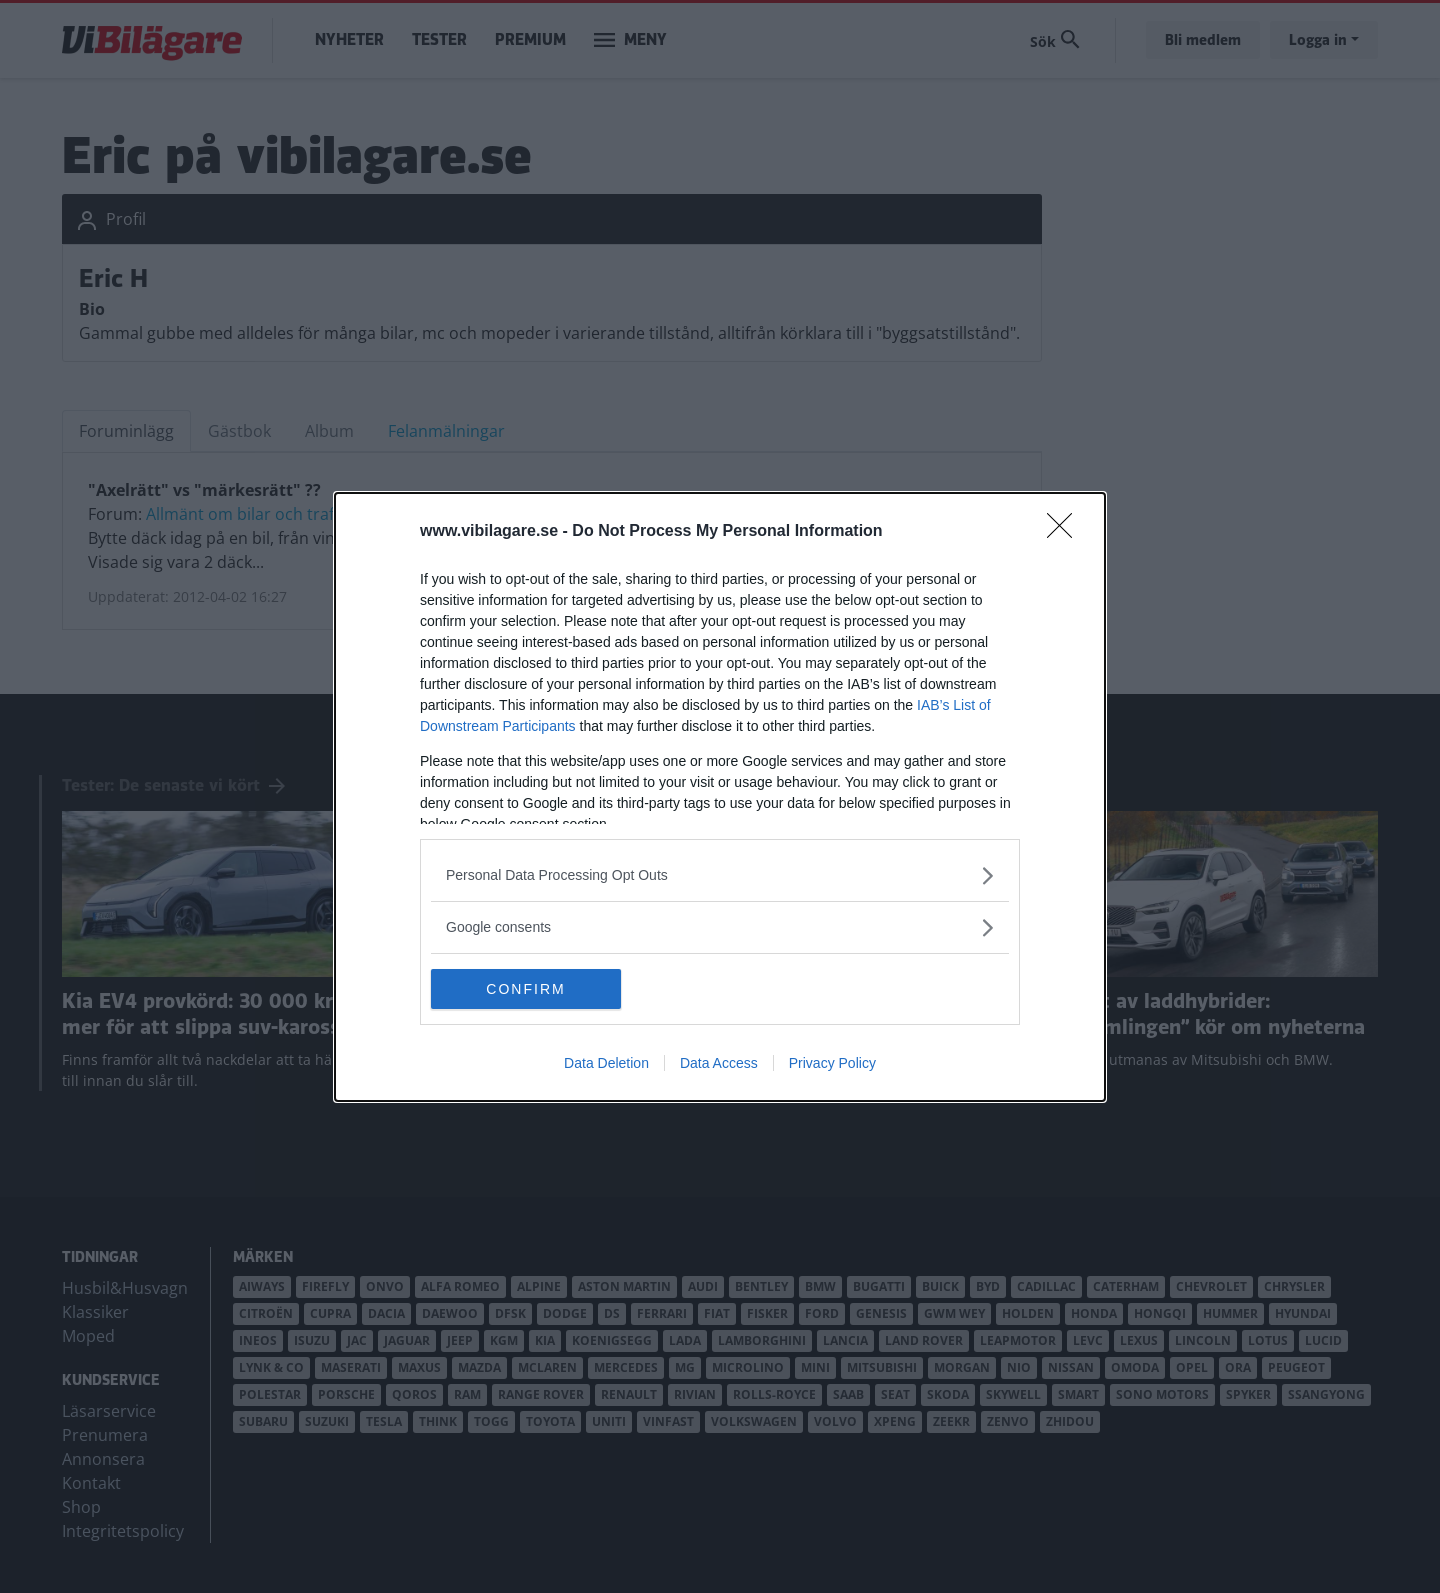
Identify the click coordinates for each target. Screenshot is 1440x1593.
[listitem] (720, 875)
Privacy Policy (832, 1063)
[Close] (1066, 532)
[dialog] (720, 797)
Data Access (719, 1063)
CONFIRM (525, 988)
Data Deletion (606, 1063)
